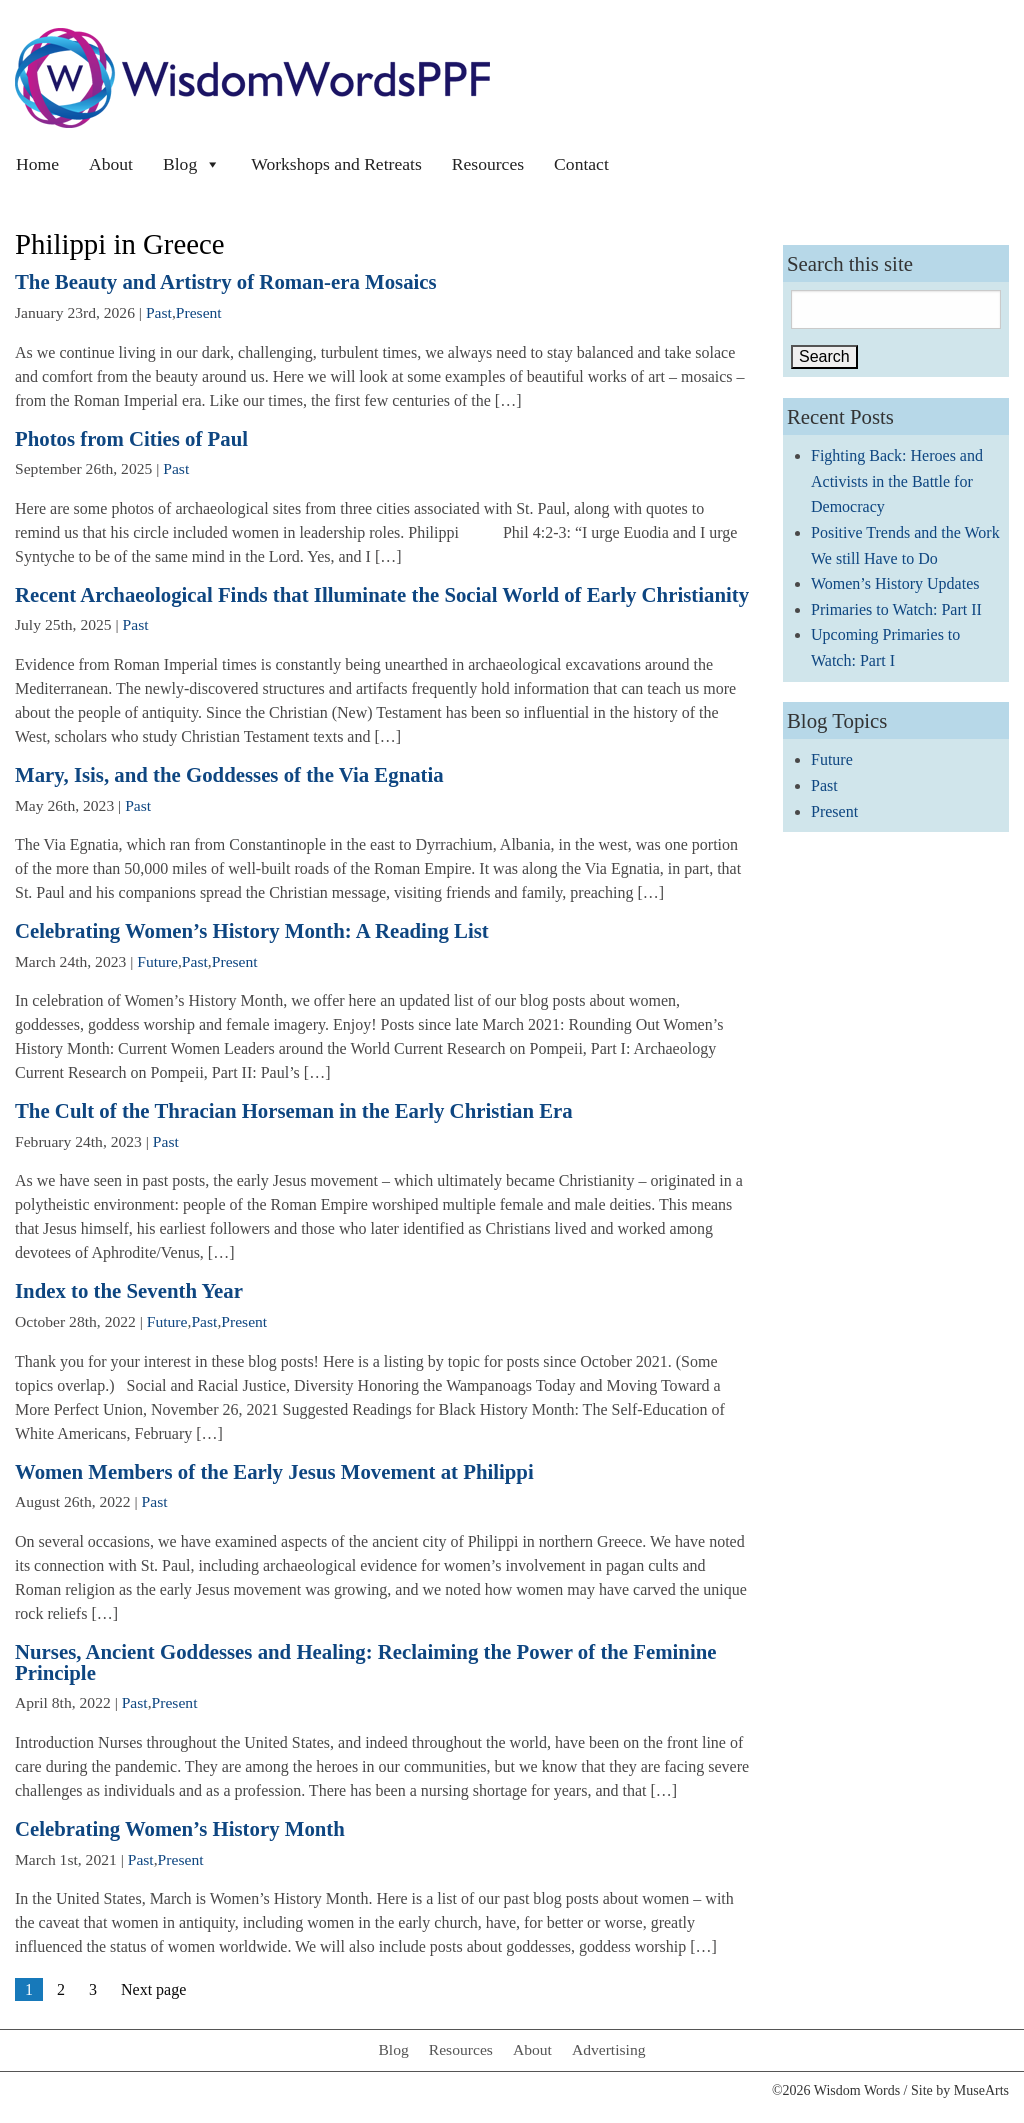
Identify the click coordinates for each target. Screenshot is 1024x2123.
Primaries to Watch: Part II (896, 609)
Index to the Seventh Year (129, 1290)
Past (159, 312)
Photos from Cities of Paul (131, 438)
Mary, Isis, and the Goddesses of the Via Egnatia (229, 774)
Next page (153, 1989)
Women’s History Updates (895, 583)
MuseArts (981, 2090)
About (111, 164)
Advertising (609, 2049)
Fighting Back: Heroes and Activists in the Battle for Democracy (897, 481)
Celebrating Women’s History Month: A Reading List (252, 930)
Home (37, 164)
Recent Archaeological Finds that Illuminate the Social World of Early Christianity (382, 594)
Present (199, 312)
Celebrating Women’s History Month (180, 1828)
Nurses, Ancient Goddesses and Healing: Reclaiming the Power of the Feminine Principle (365, 1662)
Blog (192, 164)
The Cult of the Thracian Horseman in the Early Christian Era (294, 1110)
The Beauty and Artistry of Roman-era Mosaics (226, 281)
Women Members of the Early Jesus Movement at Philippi (274, 1471)
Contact (581, 164)
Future (157, 961)
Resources (488, 164)
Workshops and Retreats (336, 164)
